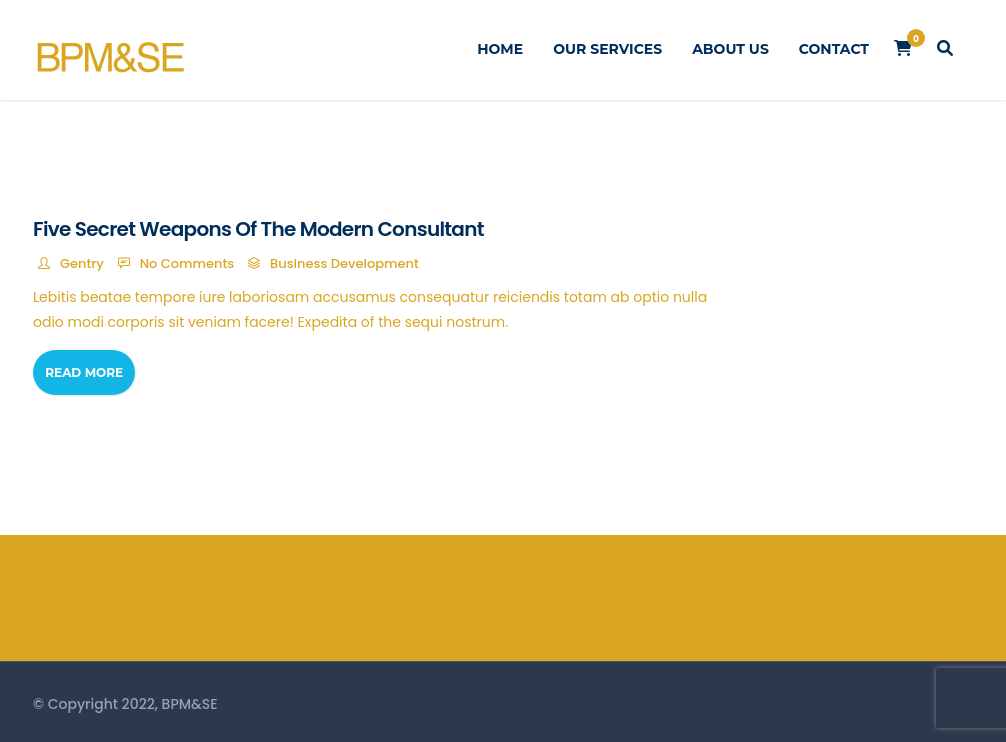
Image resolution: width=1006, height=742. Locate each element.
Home (500, 49)
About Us (730, 49)
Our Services (607, 49)
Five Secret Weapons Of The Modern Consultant (258, 229)
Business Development (344, 263)
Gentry (82, 263)
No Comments (187, 263)
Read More (84, 372)
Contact (834, 49)
